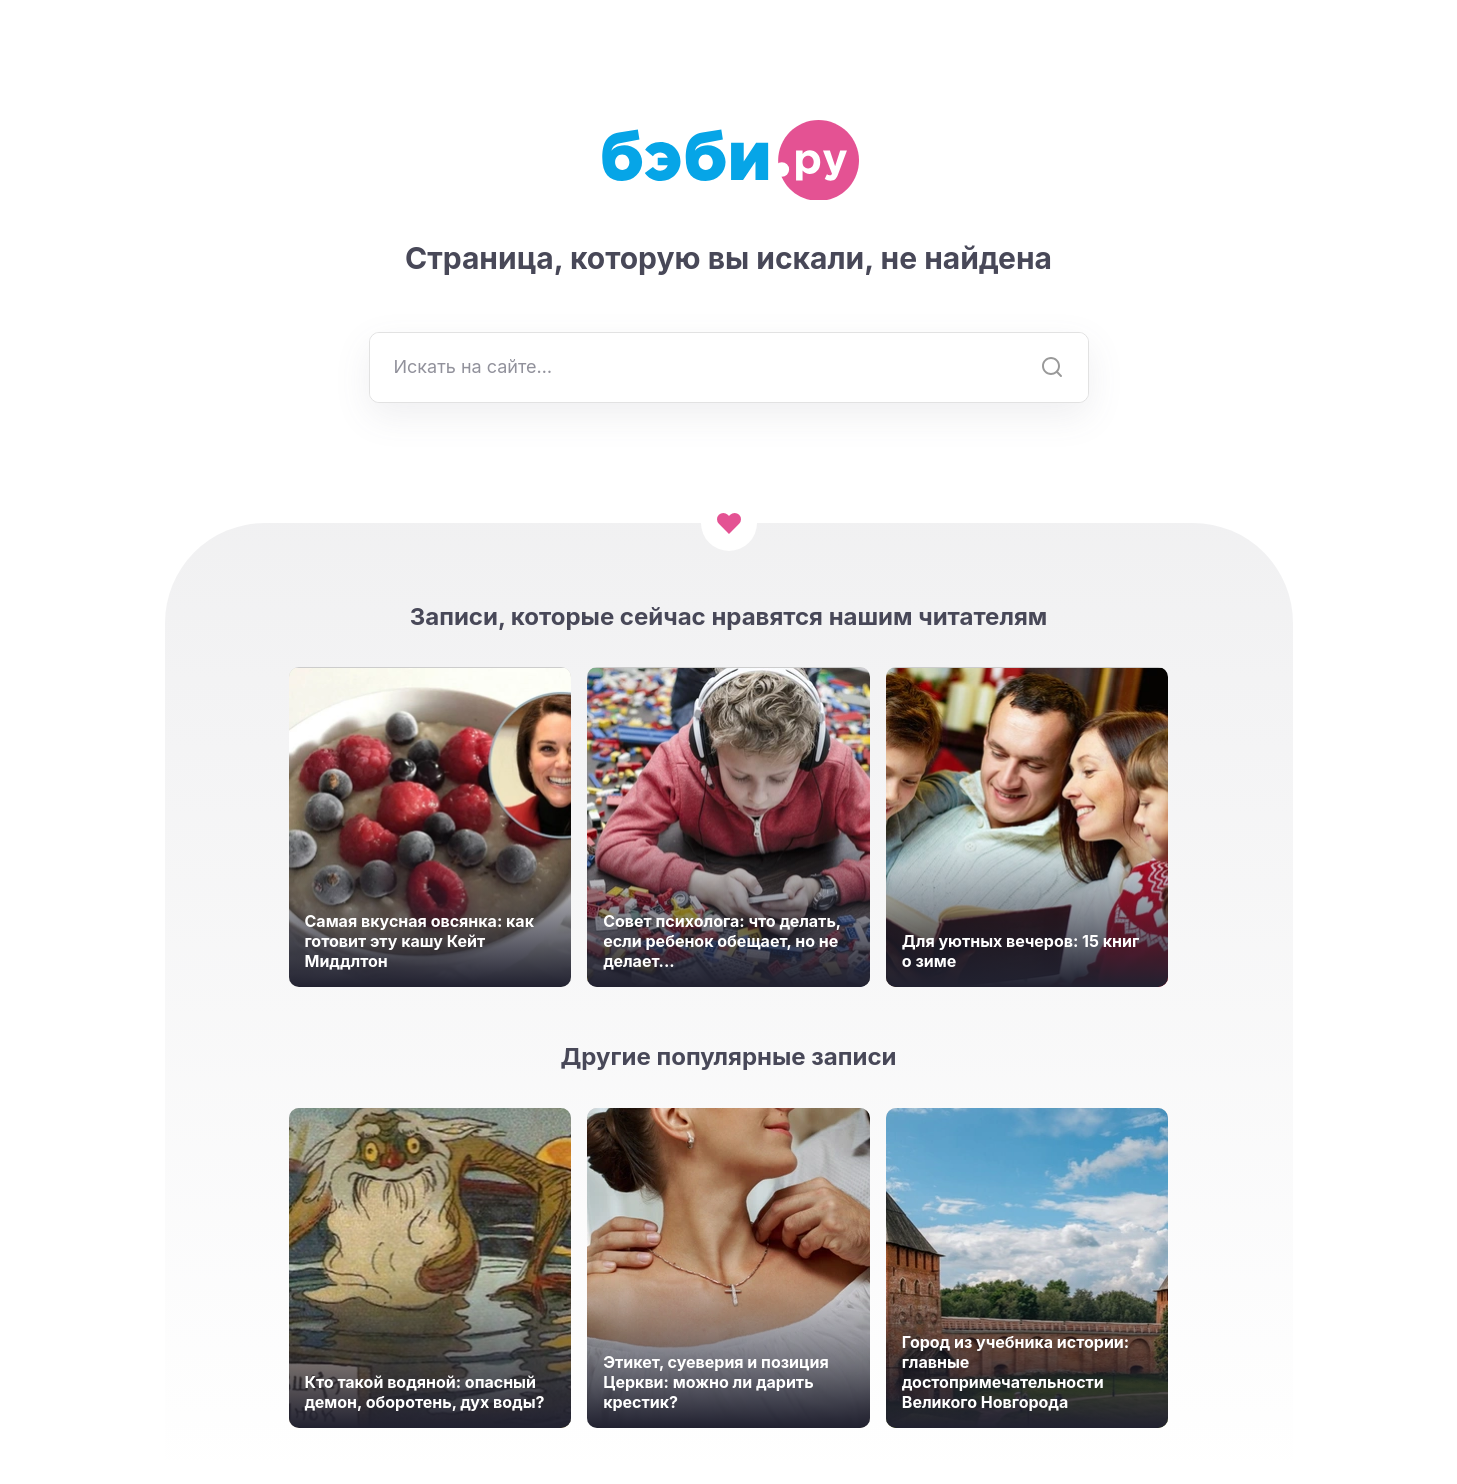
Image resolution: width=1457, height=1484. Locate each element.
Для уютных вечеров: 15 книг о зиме (1020, 951)
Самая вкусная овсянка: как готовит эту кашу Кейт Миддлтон (419, 941)
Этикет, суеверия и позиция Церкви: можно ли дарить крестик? (716, 1382)
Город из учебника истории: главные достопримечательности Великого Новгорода (1015, 1372)
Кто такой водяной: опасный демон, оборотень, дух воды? (425, 1392)
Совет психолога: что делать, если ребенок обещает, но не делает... (722, 941)
